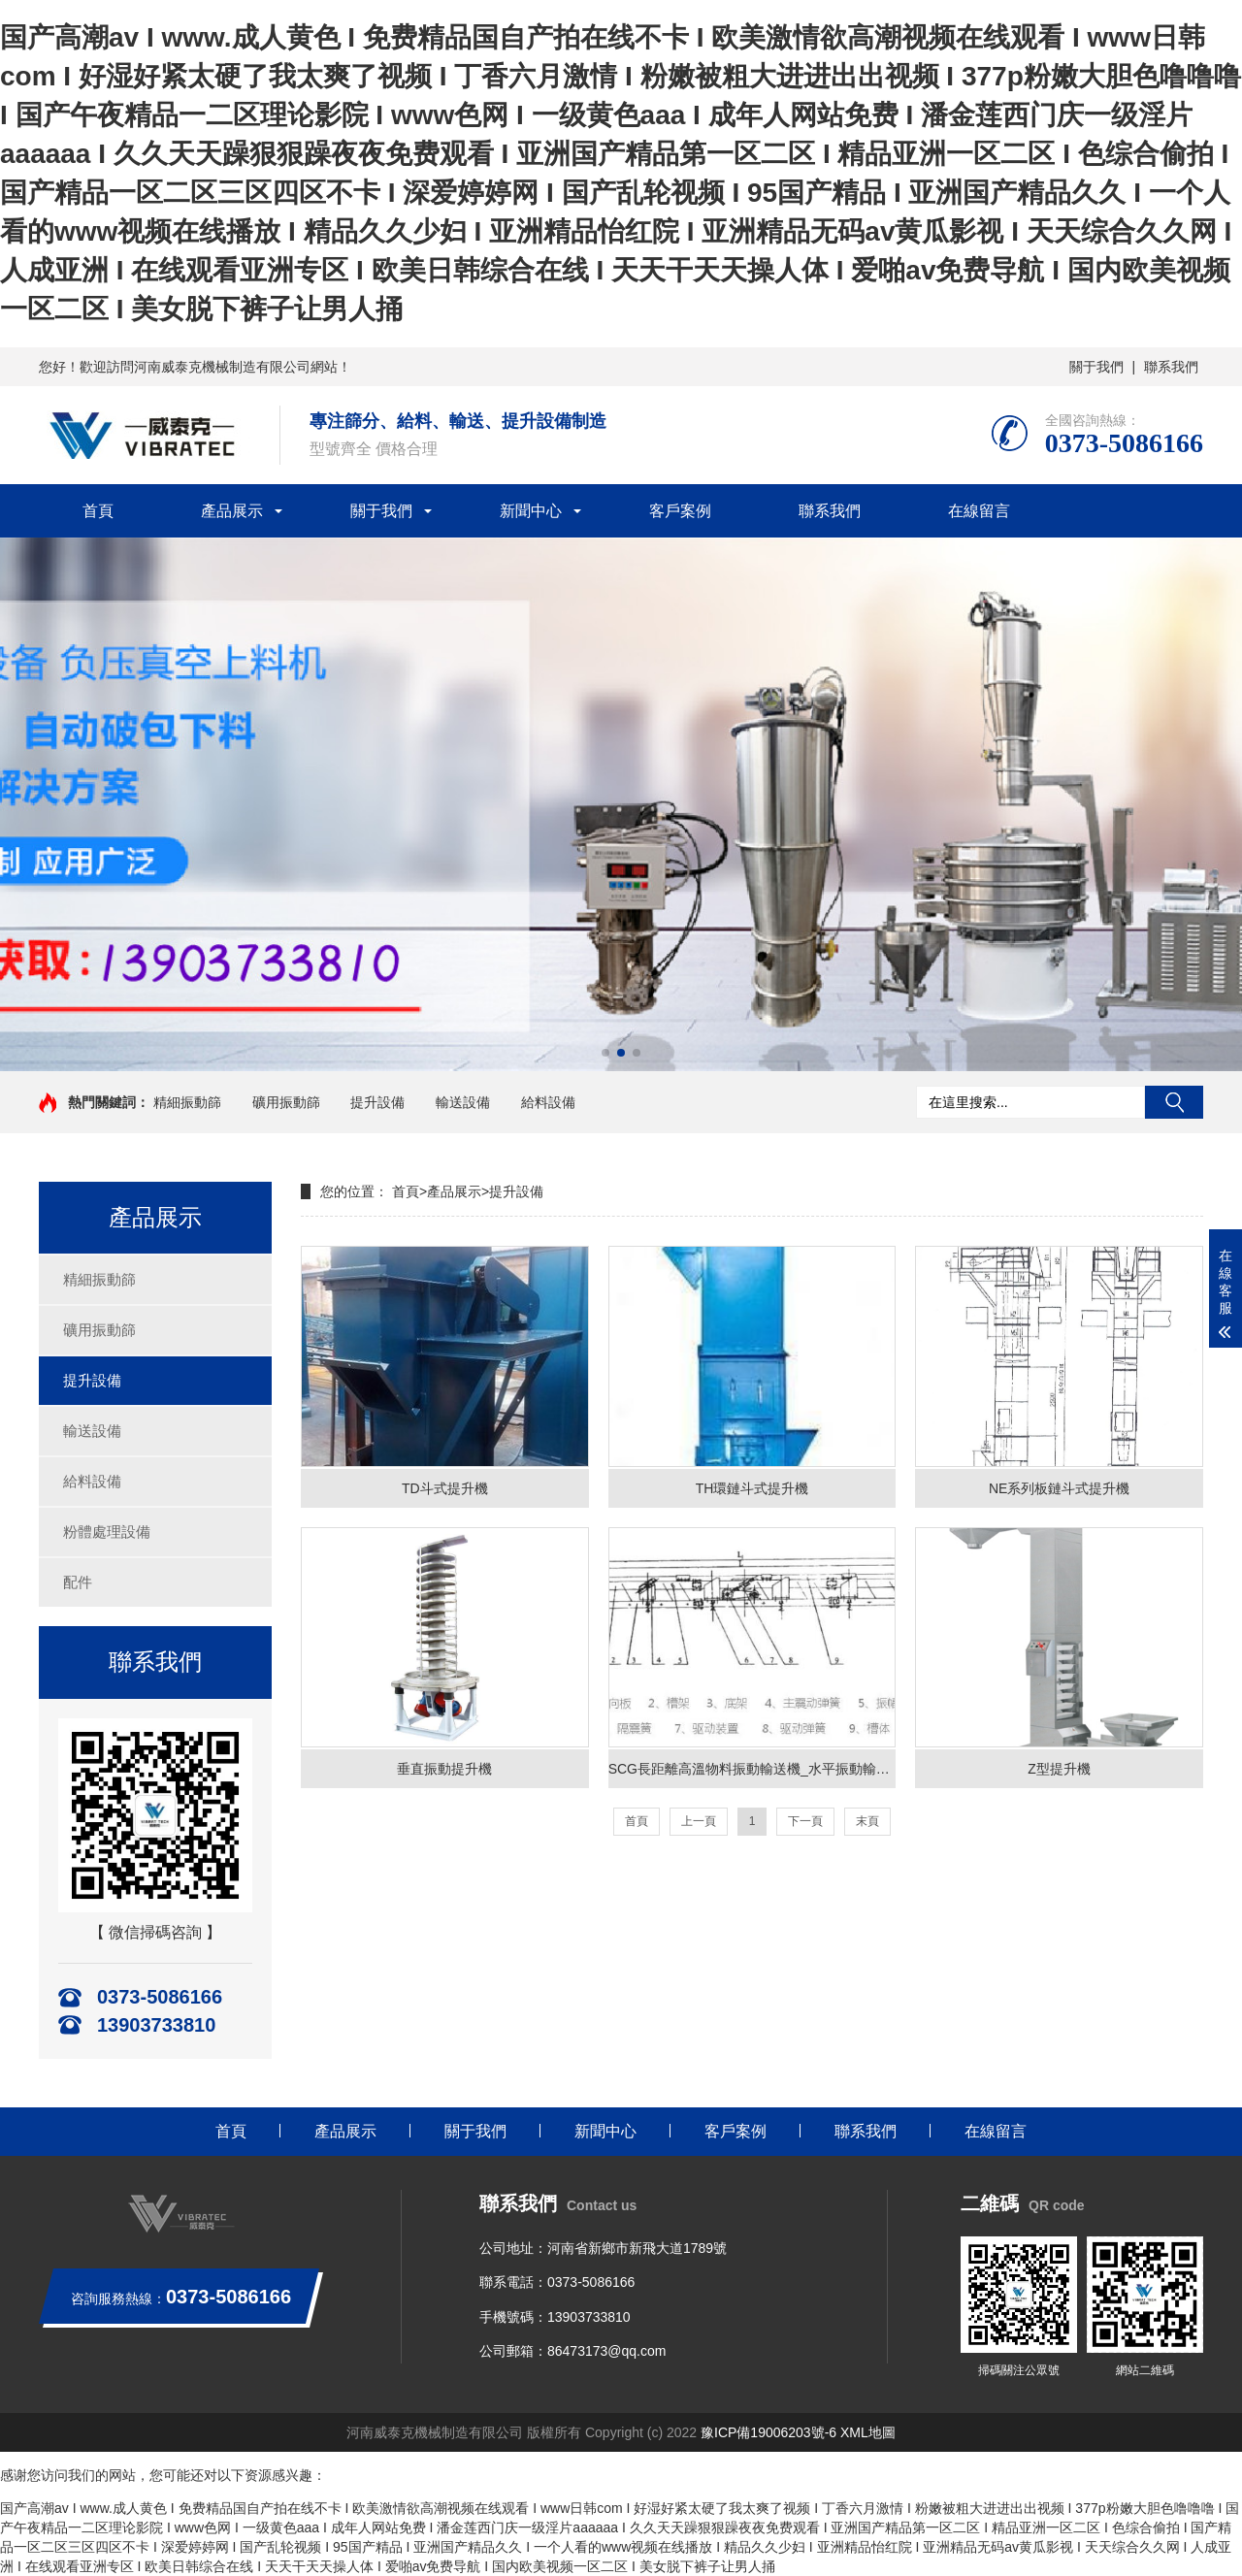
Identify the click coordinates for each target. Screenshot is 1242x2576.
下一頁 (805, 1821)
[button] (605, 1053)
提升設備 (377, 1102)
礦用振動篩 (286, 1102)
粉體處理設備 (106, 1531)
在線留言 (979, 511)
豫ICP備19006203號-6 (768, 2432)
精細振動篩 (187, 1102)
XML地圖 (868, 2432)
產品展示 (232, 511)
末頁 (867, 1821)
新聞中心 (531, 511)
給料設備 (548, 1102)
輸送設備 (463, 1102)
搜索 (1174, 1102)
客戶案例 (680, 511)
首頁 (98, 511)
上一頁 (698, 1821)
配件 (77, 1582)
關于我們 (1096, 367)
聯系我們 (1171, 367)
